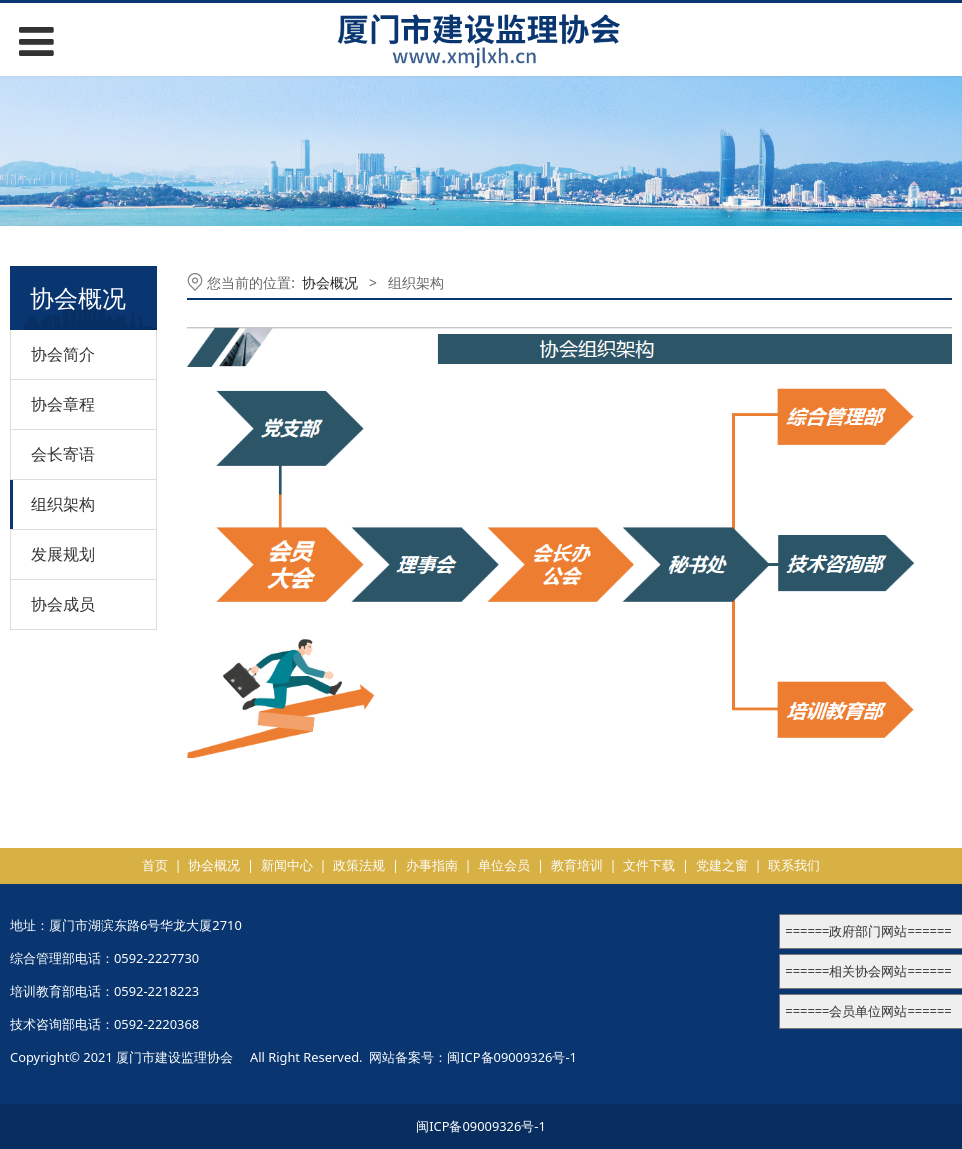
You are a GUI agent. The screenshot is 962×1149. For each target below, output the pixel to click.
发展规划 (63, 554)
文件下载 (649, 865)
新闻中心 (287, 865)
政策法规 (359, 865)
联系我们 (794, 865)
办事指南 (432, 865)
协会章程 (63, 404)
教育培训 (577, 865)
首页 (155, 865)
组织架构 (63, 504)
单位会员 (504, 865)
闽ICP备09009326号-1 (512, 1057)
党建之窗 (722, 865)
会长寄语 (63, 454)
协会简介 (63, 354)
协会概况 (330, 282)
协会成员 (63, 604)
